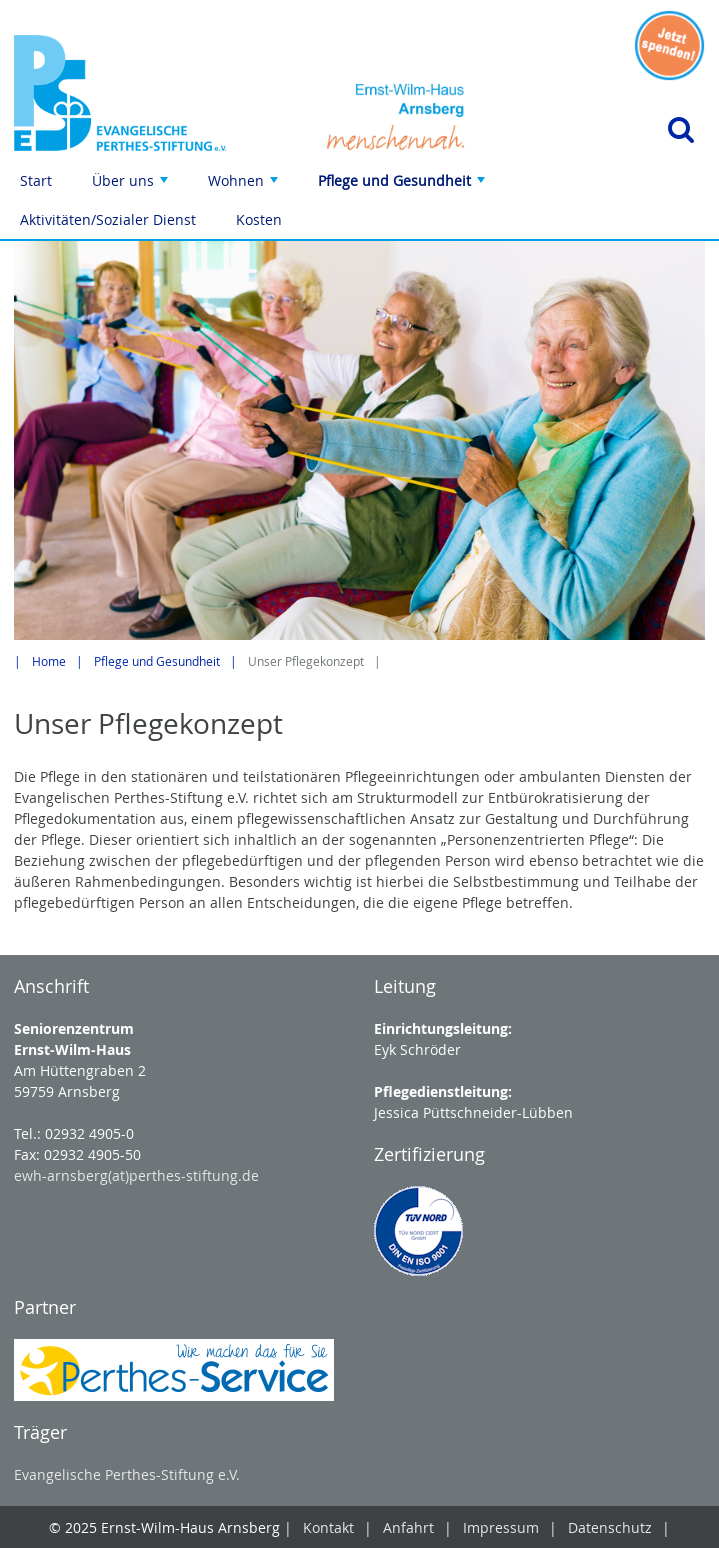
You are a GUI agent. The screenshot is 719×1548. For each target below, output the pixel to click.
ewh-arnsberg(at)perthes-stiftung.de (136, 1175)
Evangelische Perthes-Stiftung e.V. (127, 1474)
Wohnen (245, 185)
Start (36, 180)
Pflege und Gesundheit (403, 185)
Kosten (259, 219)
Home (49, 661)
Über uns (132, 185)
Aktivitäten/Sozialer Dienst (108, 219)
